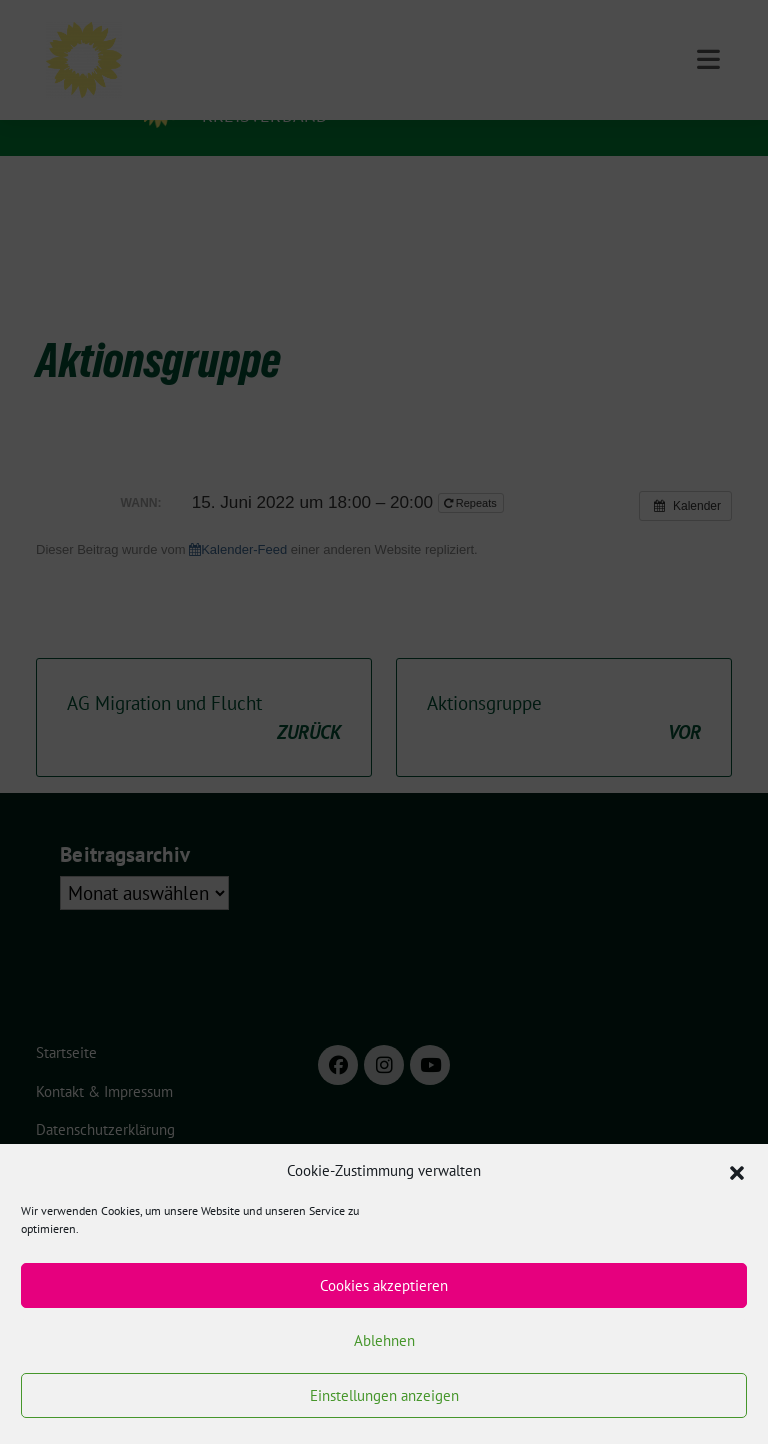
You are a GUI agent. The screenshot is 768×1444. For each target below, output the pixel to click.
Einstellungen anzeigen (384, 1395)
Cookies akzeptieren (384, 1285)
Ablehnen (384, 1340)
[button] (737, 1171)
